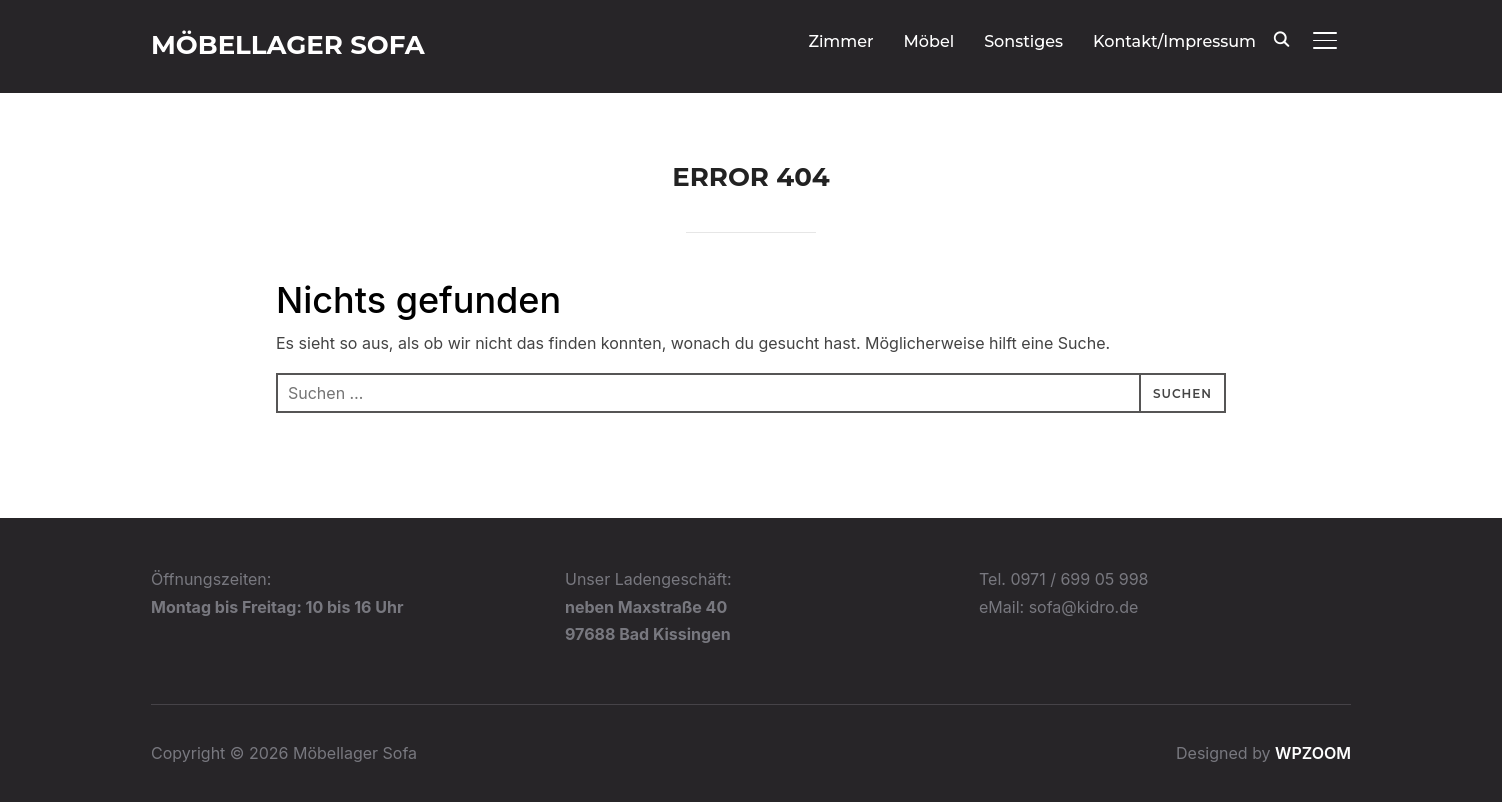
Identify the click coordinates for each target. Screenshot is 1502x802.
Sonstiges (1023, 41)
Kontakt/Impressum (1174, 41)
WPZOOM (1313, 753)
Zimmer (840, 41)
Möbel (929, 41)
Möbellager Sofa (288, 45)
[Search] (1281, 38)
